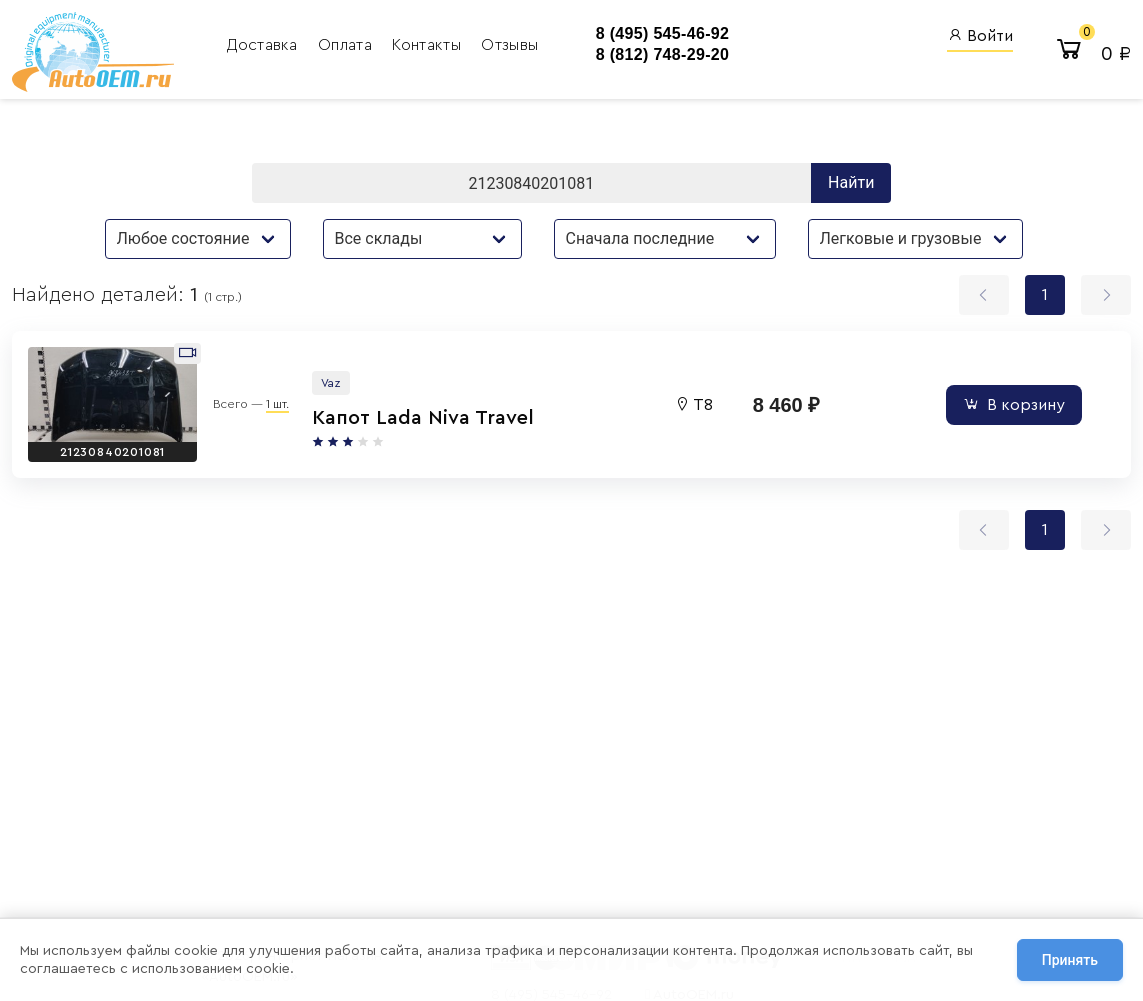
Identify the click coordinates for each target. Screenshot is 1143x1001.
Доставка (264, 45)
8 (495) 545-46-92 (663, 33)
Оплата (347, 45)
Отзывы (509, 45)
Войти (980, 35)
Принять (1070, 960)
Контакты (428, 45)
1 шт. (277, 404)
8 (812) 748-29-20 (663, 54)
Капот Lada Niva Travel (423, 418)
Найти (851, 182)
